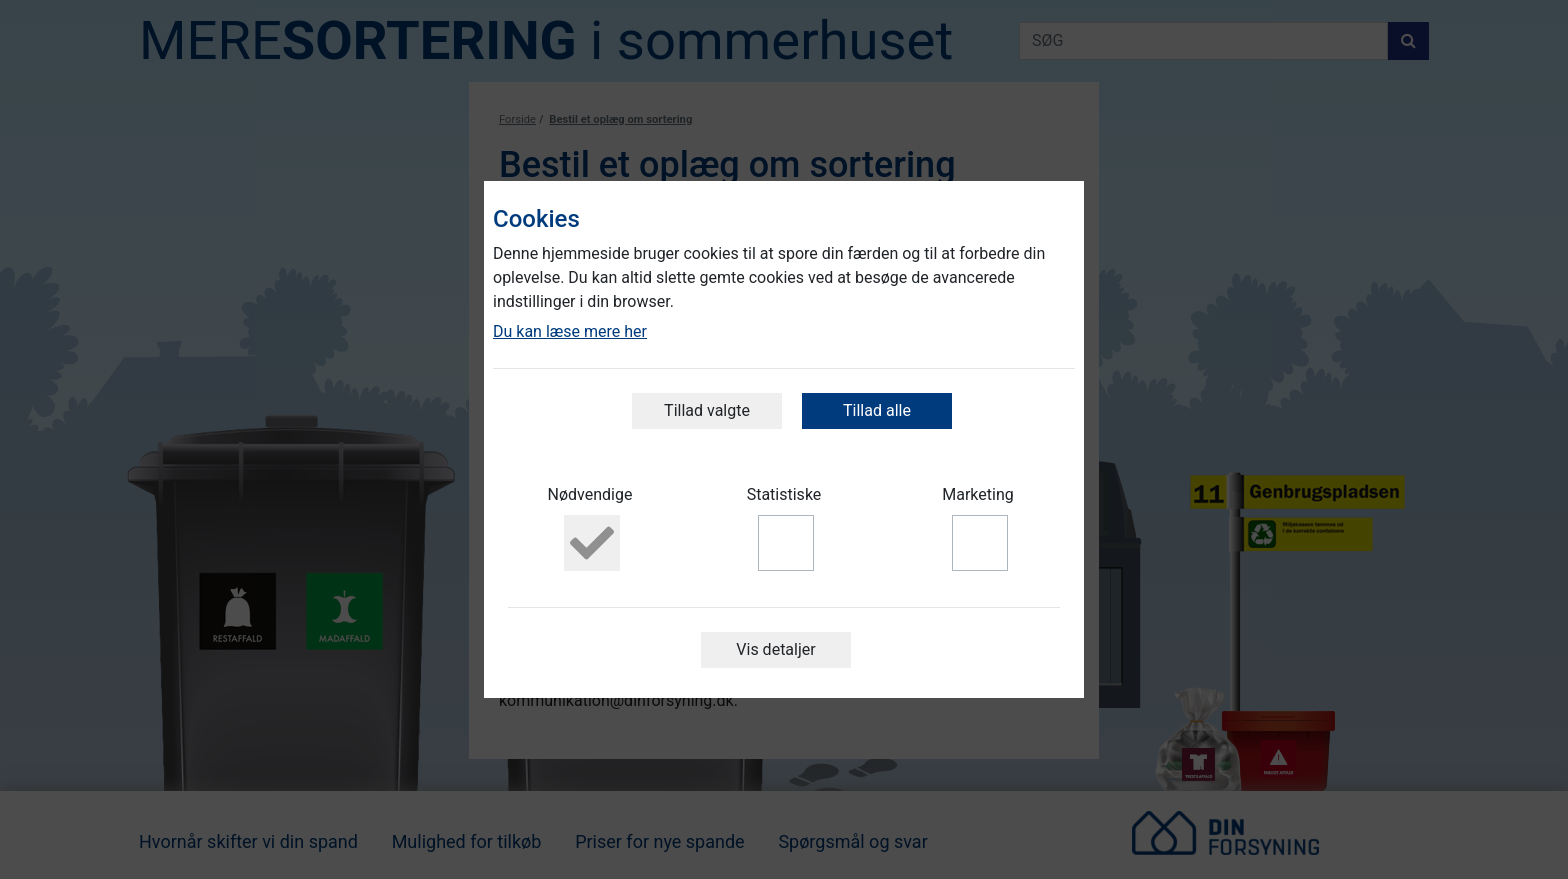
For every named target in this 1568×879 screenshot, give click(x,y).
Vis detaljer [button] (775, 649)
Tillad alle (877, 410)
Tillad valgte (707, 410)
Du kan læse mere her (570, 331)
